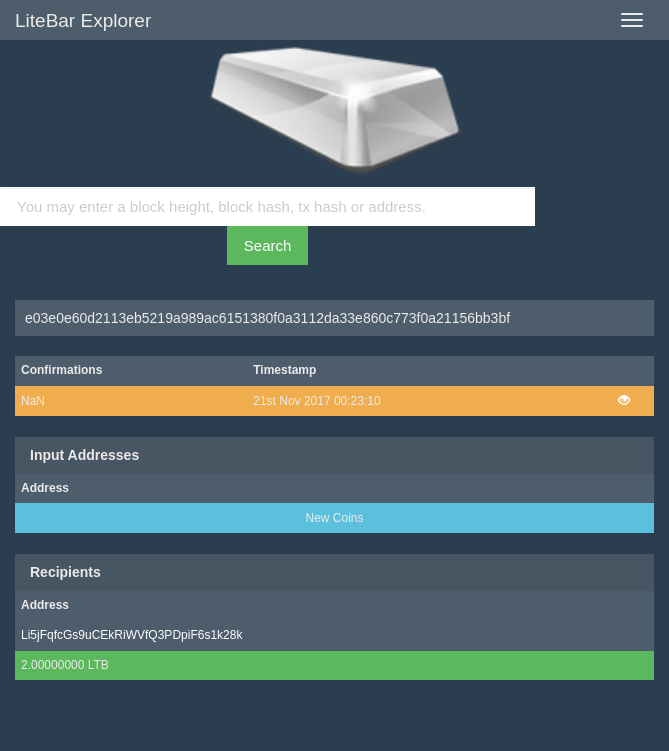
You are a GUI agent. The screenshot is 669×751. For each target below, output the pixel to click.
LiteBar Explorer (83, 20)
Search (268, 245)
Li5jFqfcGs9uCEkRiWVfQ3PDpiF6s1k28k (131, 635)
